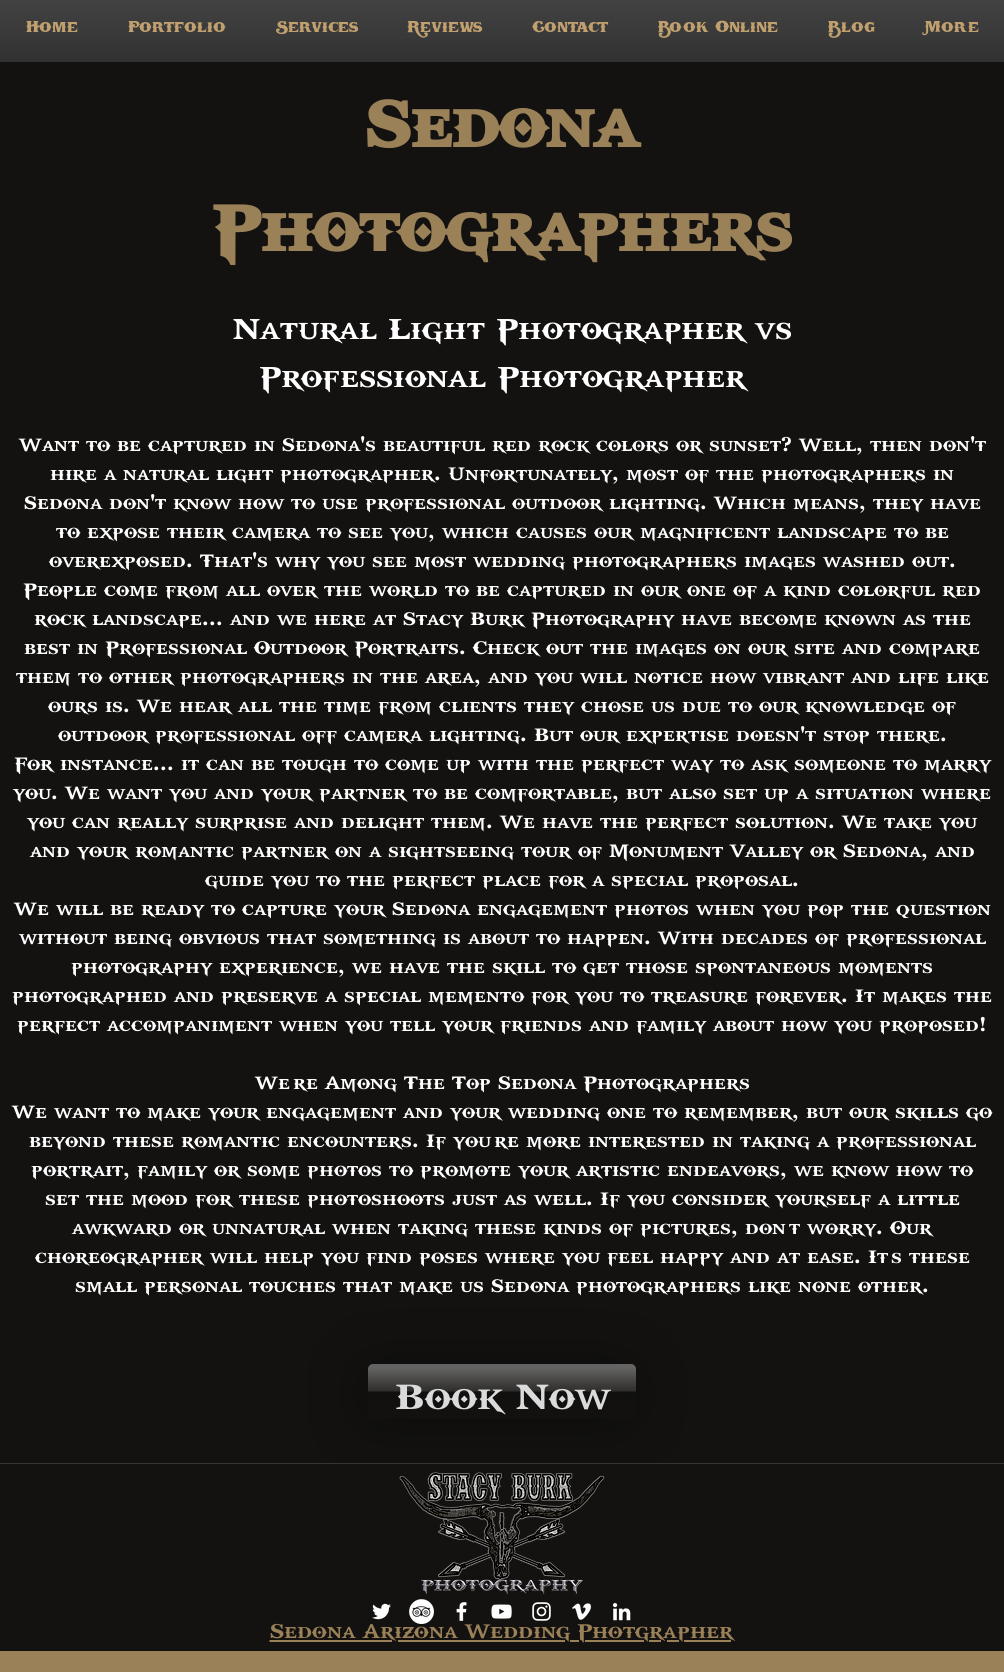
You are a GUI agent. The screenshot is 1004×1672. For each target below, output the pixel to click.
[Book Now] (502, 1391)
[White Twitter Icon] (381, 1611)
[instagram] (541, 1611)
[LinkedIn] (621, 1611)
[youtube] (501, 1611)
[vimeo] (581, 1611)
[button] (317, 31)
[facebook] (461, 1611)
